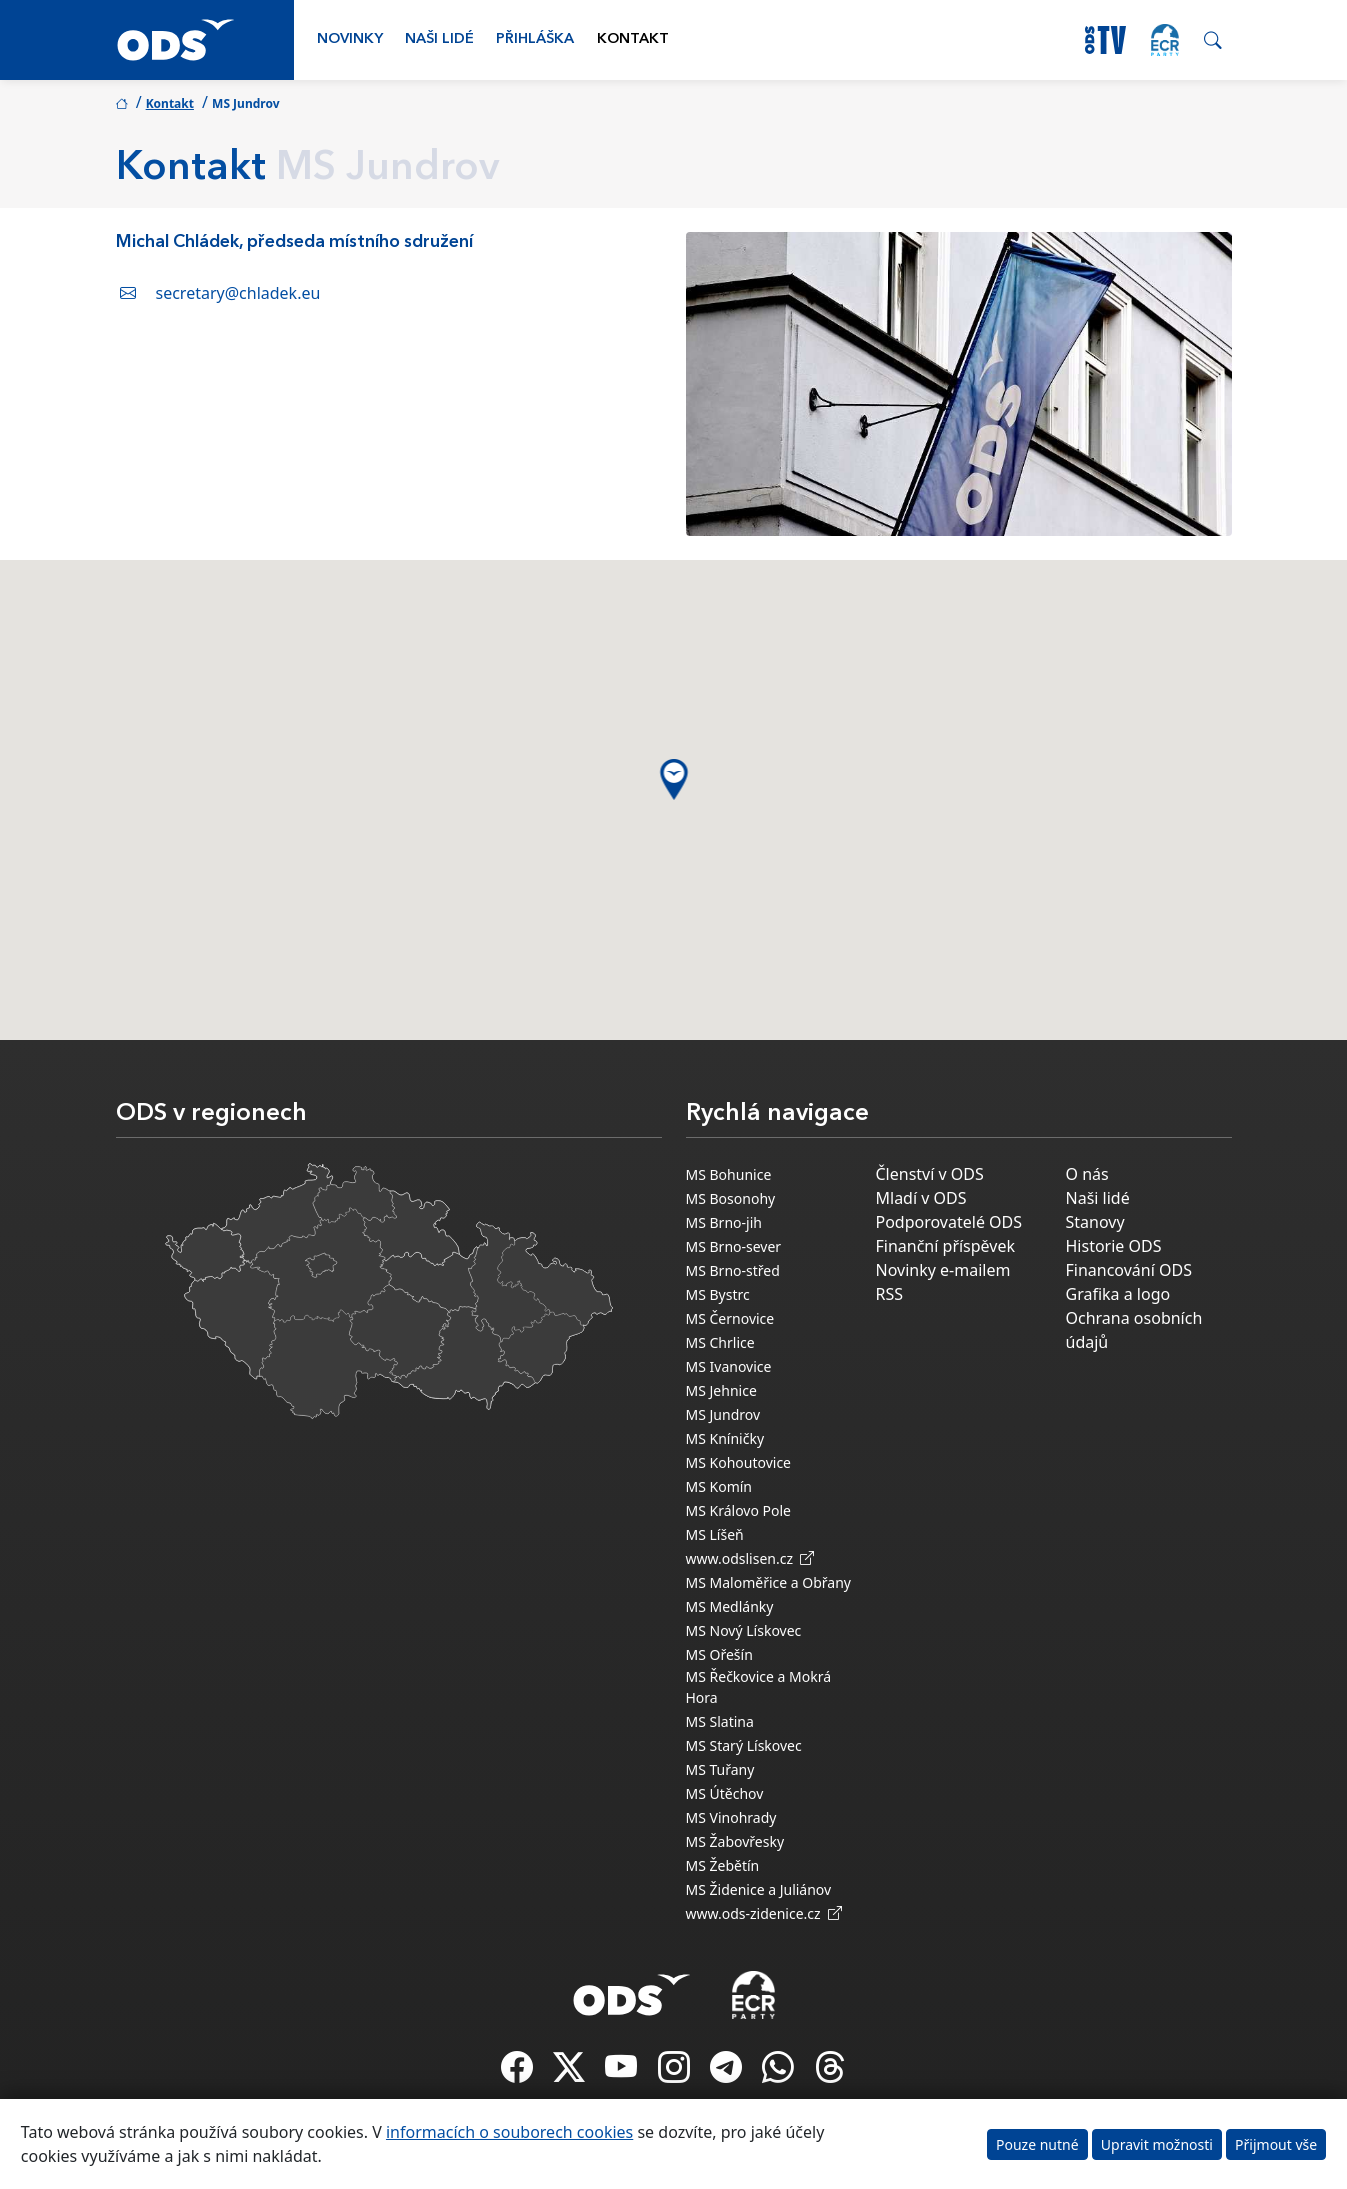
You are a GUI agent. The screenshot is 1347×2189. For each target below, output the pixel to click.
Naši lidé (439, 39)
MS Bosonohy (731, 1198)
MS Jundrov (723, 1414)
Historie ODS (1114, 1246)
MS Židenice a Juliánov (759, 1889)
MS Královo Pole (739, 1510)
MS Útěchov (725, 1793)
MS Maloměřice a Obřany (768, 1582)
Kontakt (633, 39)
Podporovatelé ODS (949, 1222)
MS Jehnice (721, 1390)
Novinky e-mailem (943, 1270)
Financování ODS (1129, 1270)
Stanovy (1095, 1222)
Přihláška (535, 39)
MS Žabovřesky (735, 1841)
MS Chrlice (720, 1342)
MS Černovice (730, 1318)
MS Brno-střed (733, 1270)
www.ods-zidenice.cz (764, 1913)
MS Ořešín (719, 1654)
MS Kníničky (725, 1438)
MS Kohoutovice (739, 1462)
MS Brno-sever (734, 1246)
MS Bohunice (729, 1174)
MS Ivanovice (729, 1366)
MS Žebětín (723, 1865)
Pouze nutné (1037, 2144)
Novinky (350, 39)
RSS (890, 1294)
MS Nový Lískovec (744, 1630)
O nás (1087, 1174)
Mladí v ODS (921, 1198)
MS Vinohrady (731, 1817)
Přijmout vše (1276, 2144)
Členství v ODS (930, 1174)
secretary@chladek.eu (238, 293)
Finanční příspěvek (946, 1246)
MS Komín (719, 1486)
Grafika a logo (1118, 1294)
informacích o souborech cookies (509, 2132)
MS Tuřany (720, 1769)
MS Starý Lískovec (744, 1745)
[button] (673, 779)
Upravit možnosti (1157, 2144)
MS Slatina (720, 1721)
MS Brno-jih (724, 1222)
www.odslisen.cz (750, 1558)
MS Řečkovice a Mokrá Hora (759, 1687)
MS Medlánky (730, 1606)
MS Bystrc (718, 1294)
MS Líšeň (715, 1534)
